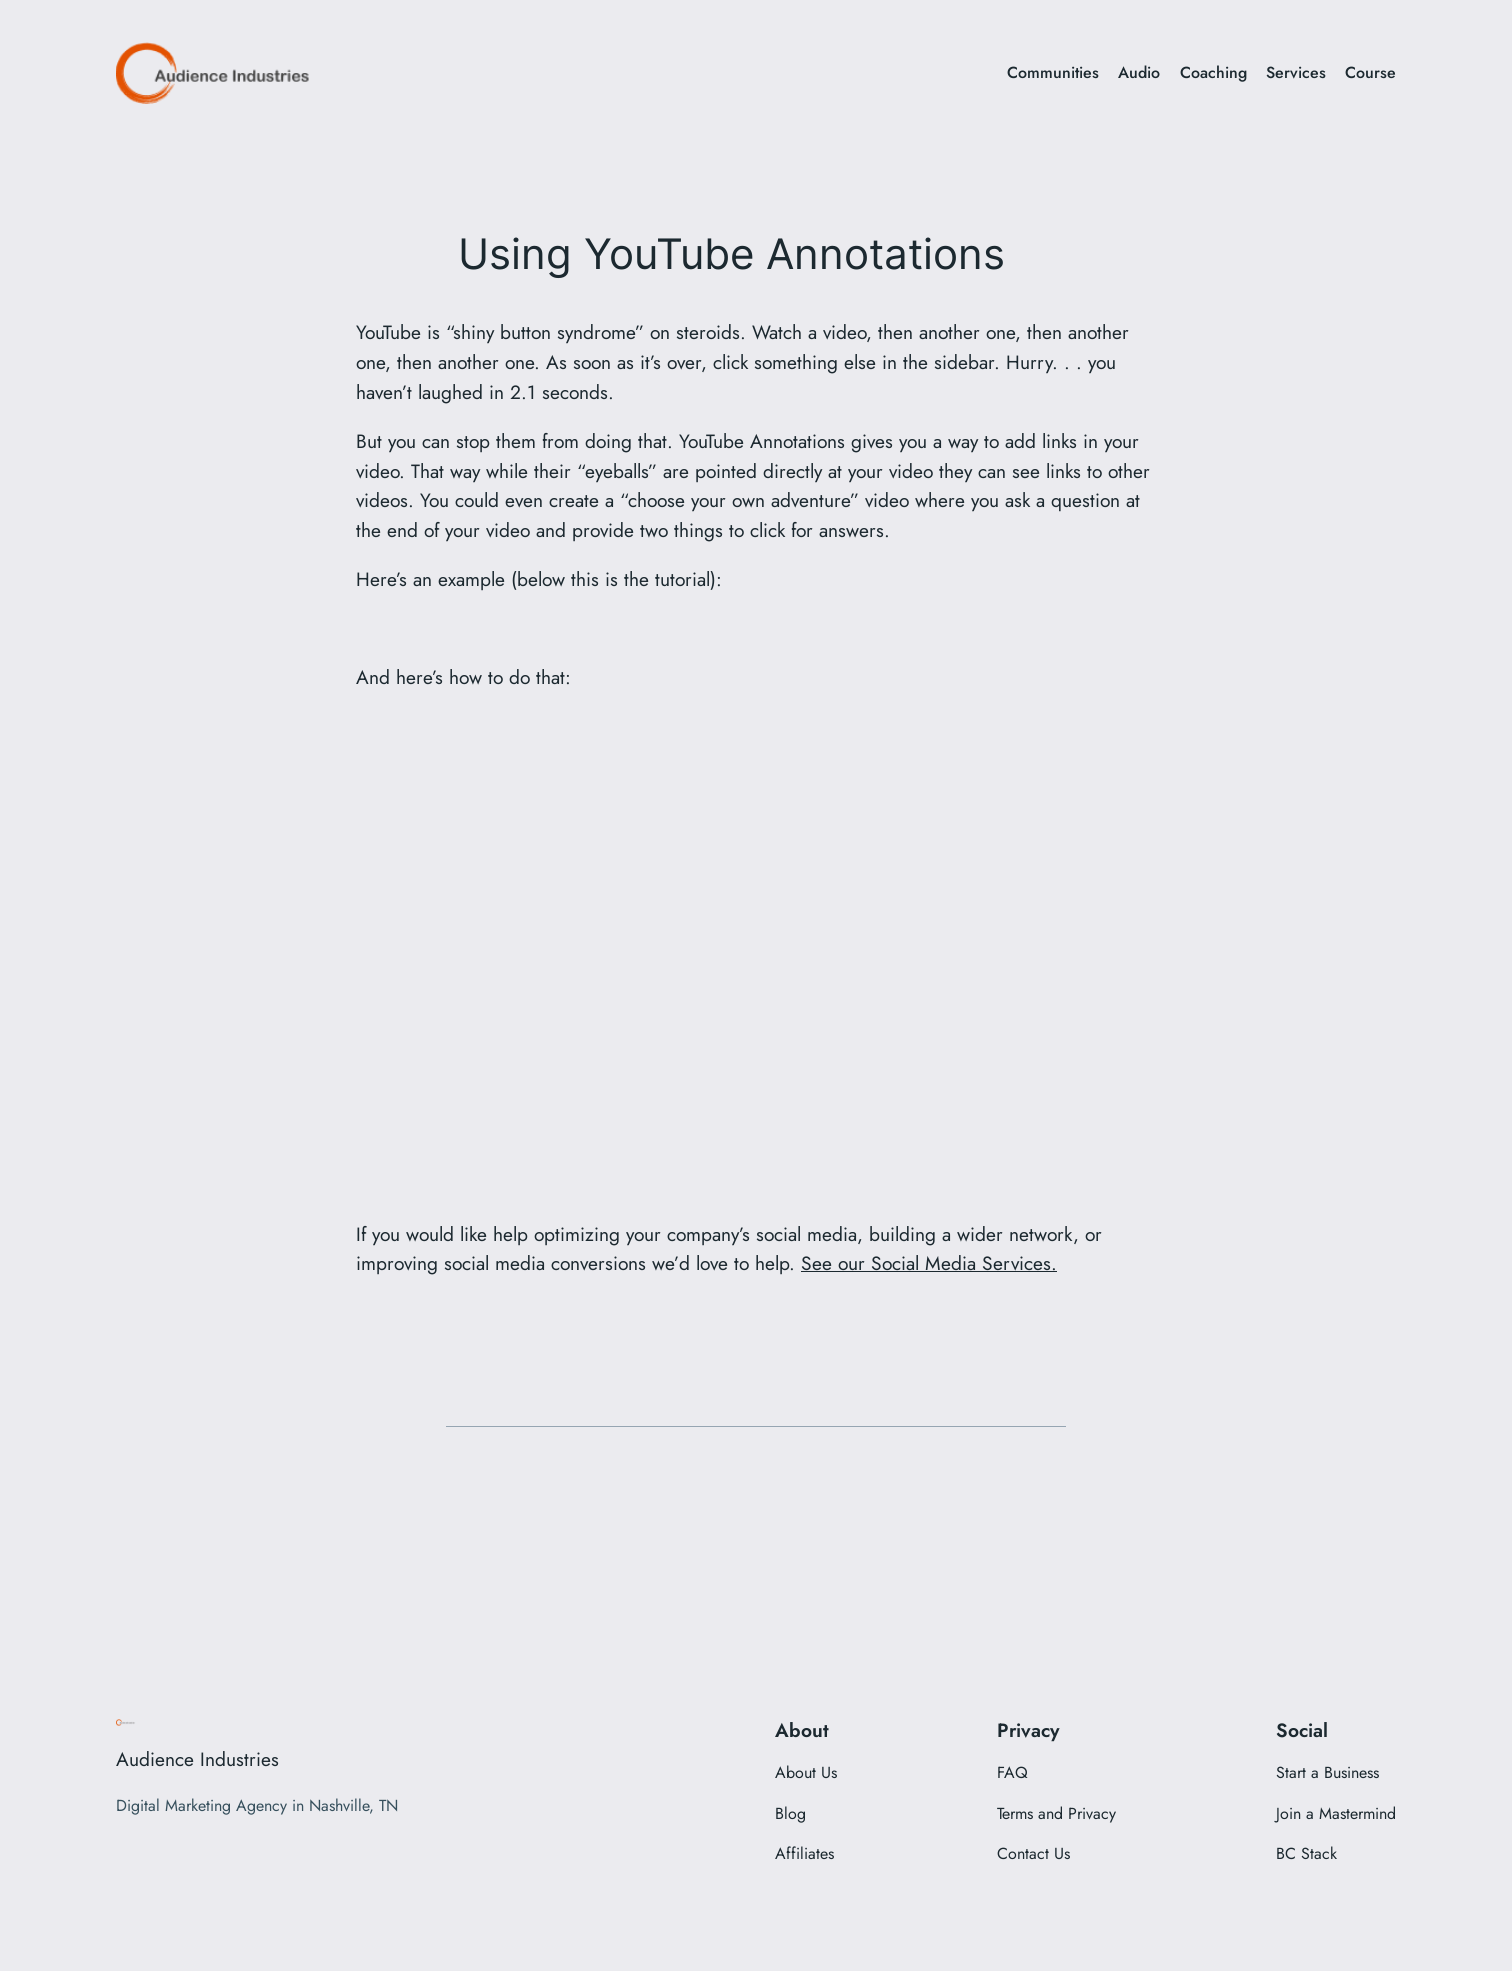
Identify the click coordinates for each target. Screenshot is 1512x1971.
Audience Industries (197, 1759)
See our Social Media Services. (929, 1263)
